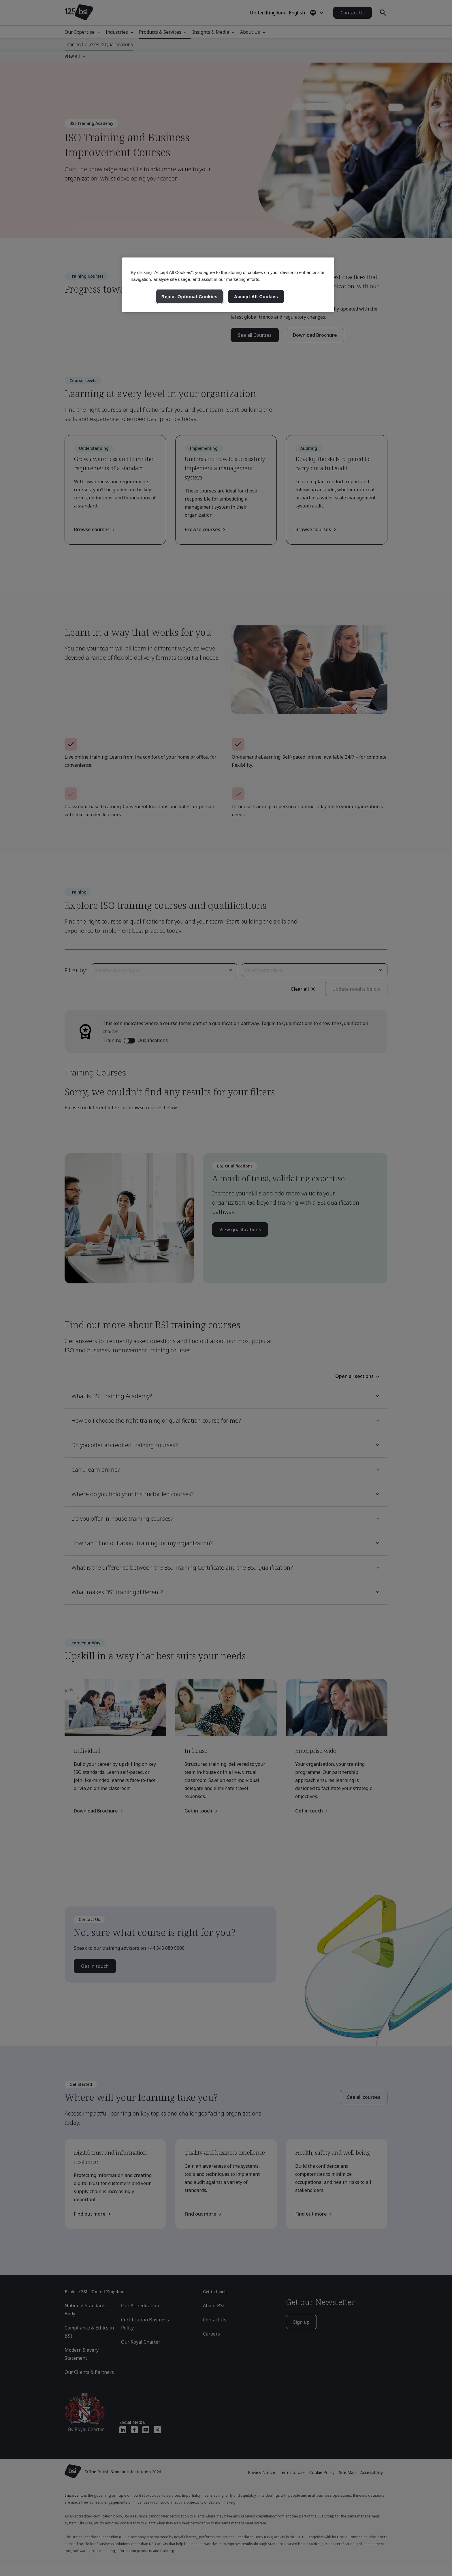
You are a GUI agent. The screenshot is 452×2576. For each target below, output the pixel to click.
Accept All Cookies (256, 296)
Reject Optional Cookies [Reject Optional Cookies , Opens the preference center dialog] (189, 296)
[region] (228, 284)
